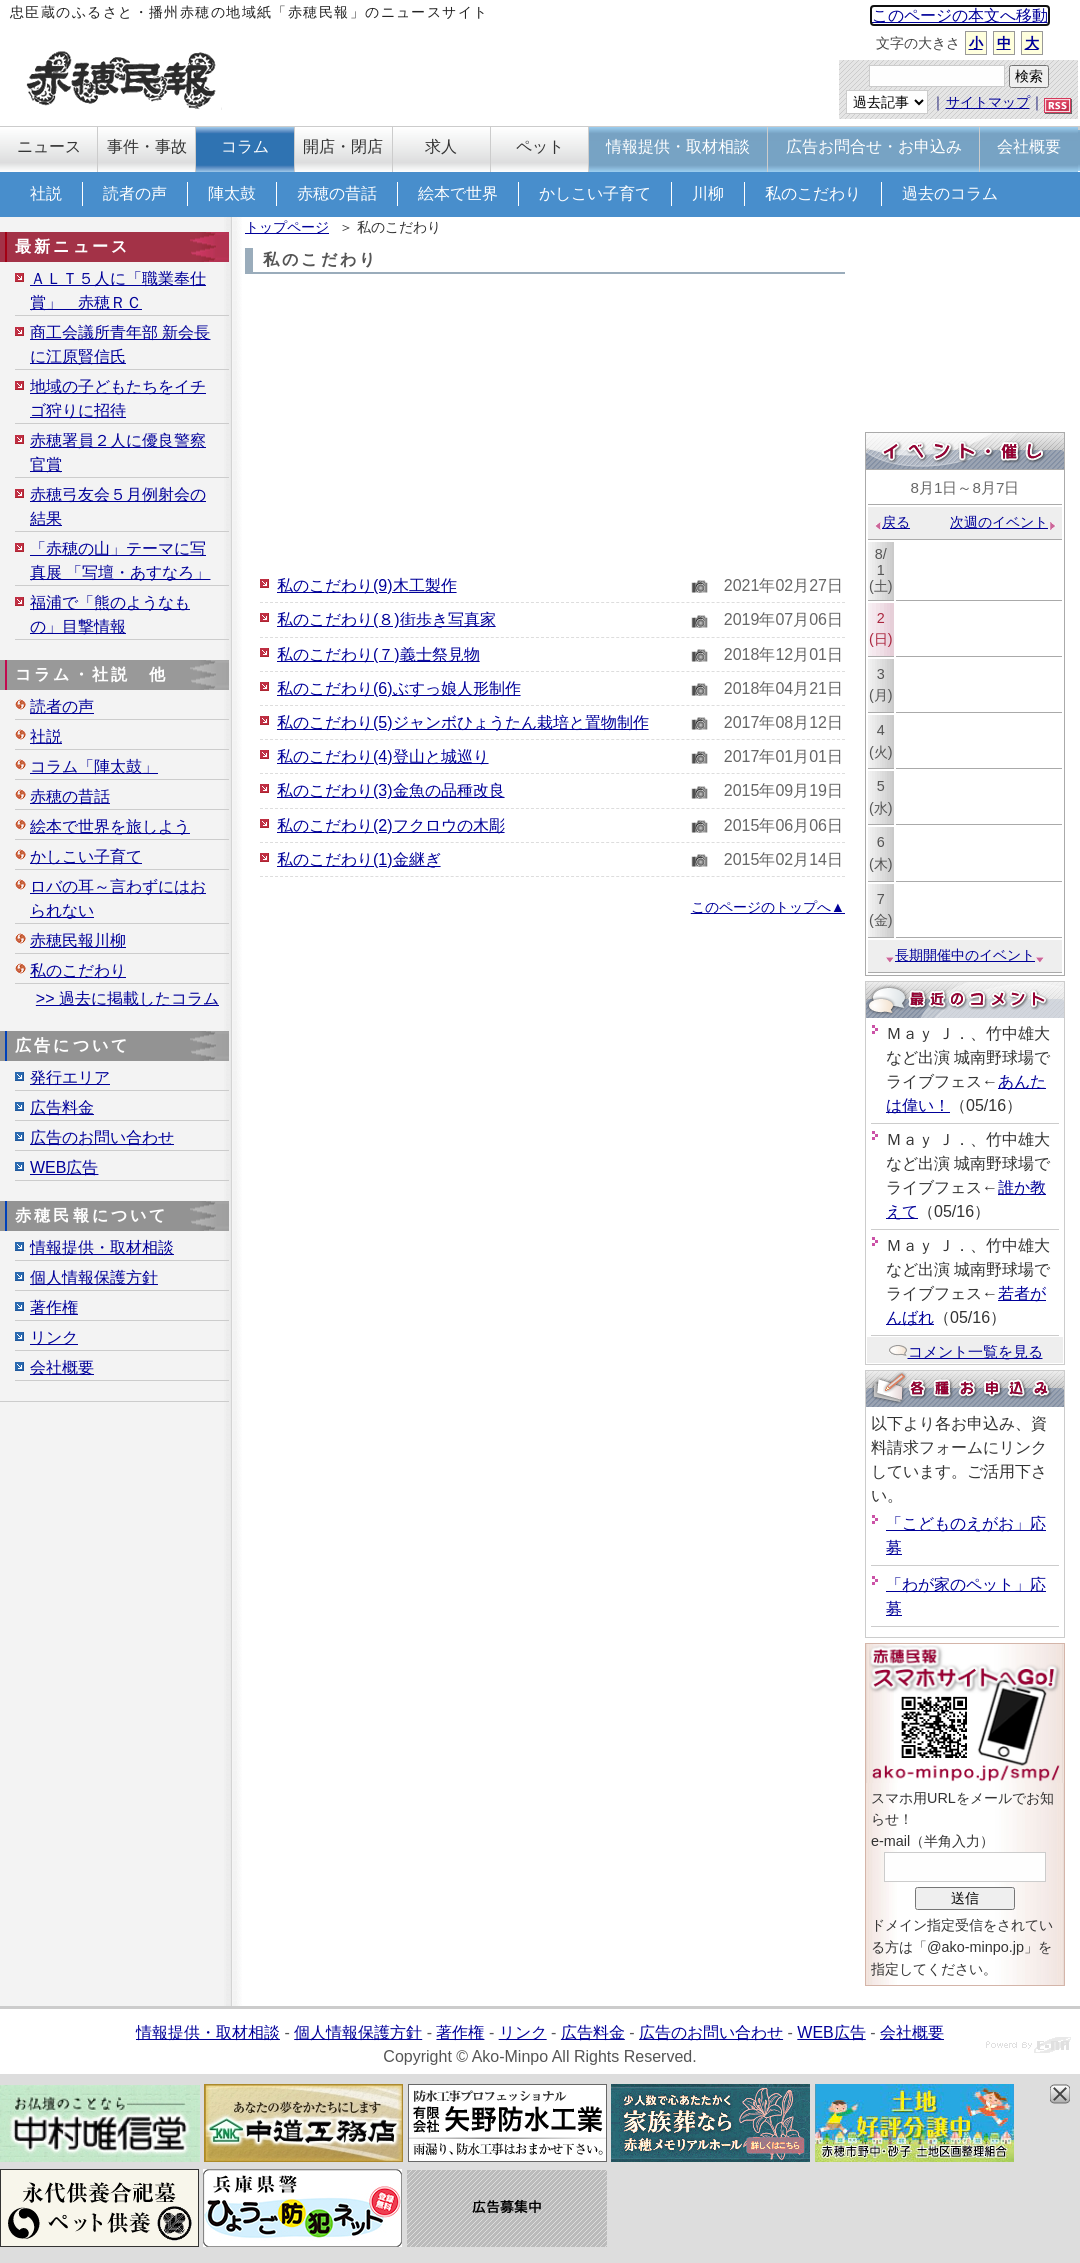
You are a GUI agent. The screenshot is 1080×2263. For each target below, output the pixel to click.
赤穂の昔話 (337, 193)
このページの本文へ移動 (960, 15)
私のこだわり (813, 193)
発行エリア (70, 1077)
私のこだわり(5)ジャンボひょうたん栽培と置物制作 (463, 722)
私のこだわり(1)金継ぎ (359, 859)
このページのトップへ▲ (768, 907)
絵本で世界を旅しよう (110, 826)
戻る (891, 522)
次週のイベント (1003, 522)
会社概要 (62, 1367)
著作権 (54, 1307)
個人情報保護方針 (94, 1277)
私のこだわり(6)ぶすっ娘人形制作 (399, 688)
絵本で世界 (458, 193)
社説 (46, 193)
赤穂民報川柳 (78, 940)
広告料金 (62, 1107)
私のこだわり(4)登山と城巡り (383, 756)
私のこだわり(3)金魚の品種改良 (391, 790)
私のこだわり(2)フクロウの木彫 (391, 825)
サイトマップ (988, 102)
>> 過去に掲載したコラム (127, 998)
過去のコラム (950, 193)
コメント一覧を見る (965, 1351)
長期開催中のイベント (965, 955)
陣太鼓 (232, 193)
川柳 (708, 193)
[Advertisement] (545, 424)
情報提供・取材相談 (102, 1247)
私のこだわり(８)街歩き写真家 (386, 619)
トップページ (287, 227)
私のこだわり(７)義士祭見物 (378, 654)
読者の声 (135, 193)
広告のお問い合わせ (102, 1137)
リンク (54, 1337)
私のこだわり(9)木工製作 (367, 585)
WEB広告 (64, 1167)
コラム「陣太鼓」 (94, 766)
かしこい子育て (595, 193)
